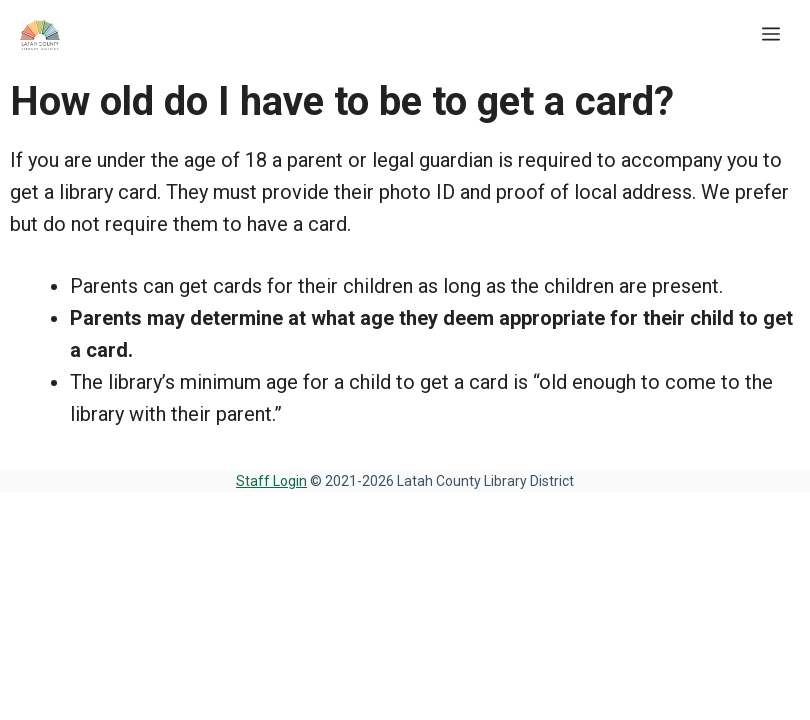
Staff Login (271, 481)
